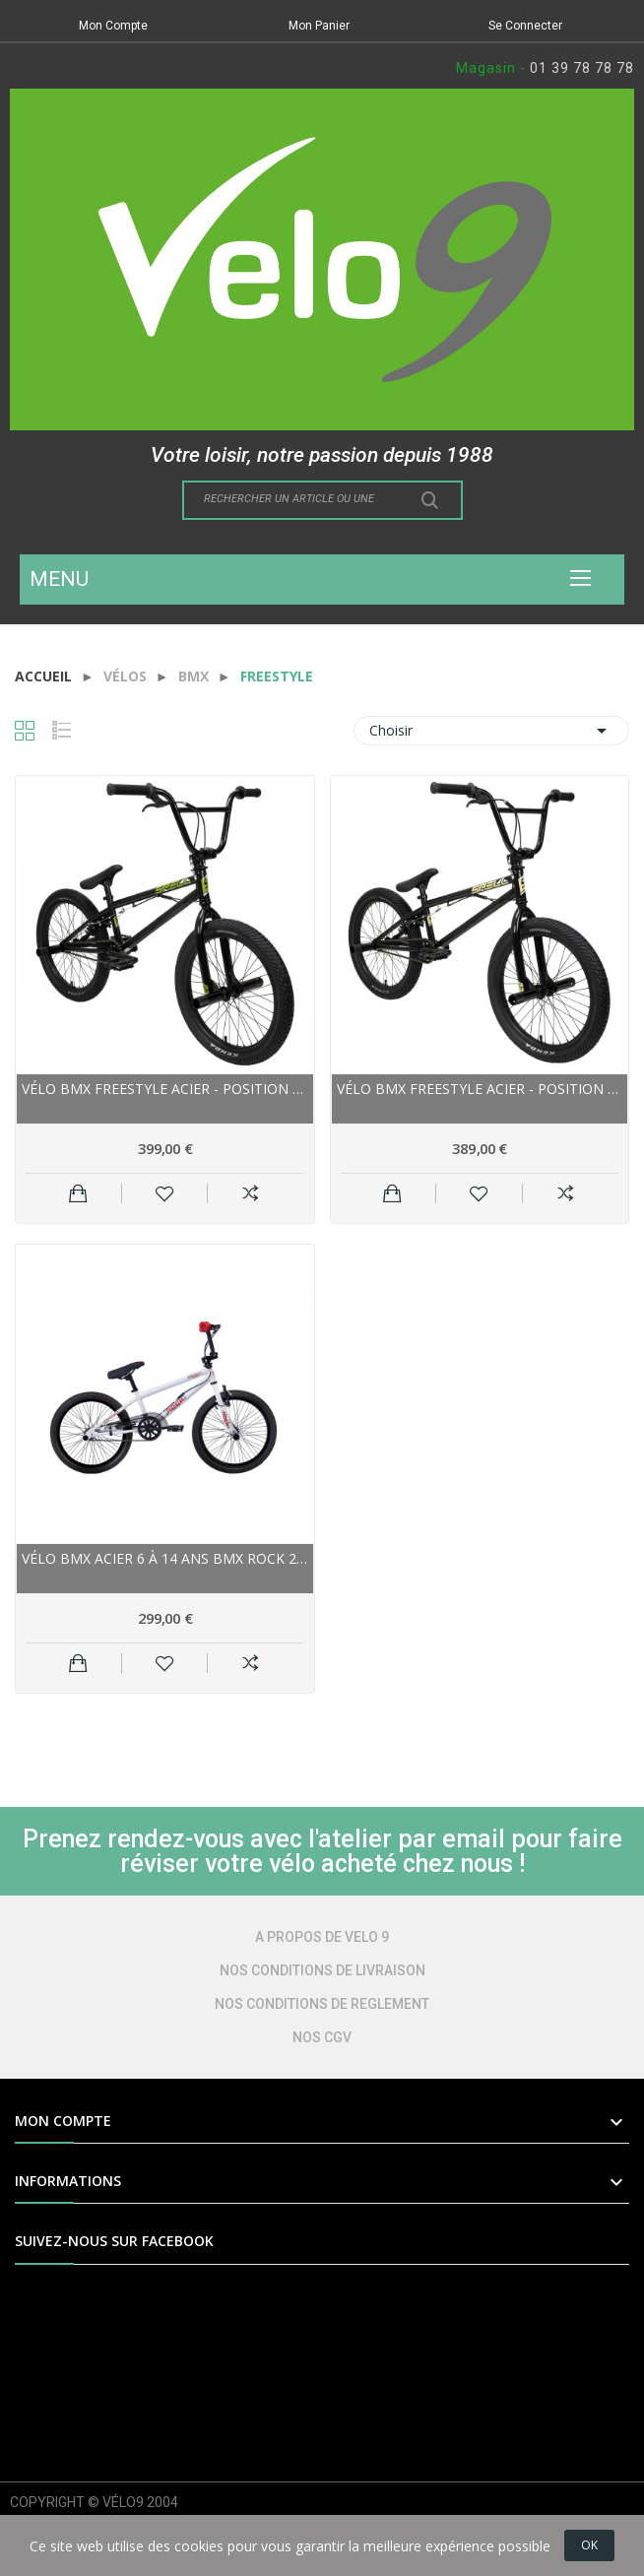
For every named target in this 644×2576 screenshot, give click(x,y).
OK (589, 2545)
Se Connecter (525, 25)
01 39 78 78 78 (582, 68)
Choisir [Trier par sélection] (491, 730)
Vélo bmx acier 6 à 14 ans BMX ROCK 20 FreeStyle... (165, 1558)
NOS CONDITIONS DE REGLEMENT (322, 2004)
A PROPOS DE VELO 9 (322, 1937)
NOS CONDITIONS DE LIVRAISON (322, 1970)
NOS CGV (322, 2037)
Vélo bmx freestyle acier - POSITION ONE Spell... (165, 1088)
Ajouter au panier (78, 1193)
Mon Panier (319, 25)
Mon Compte (113, 25)
